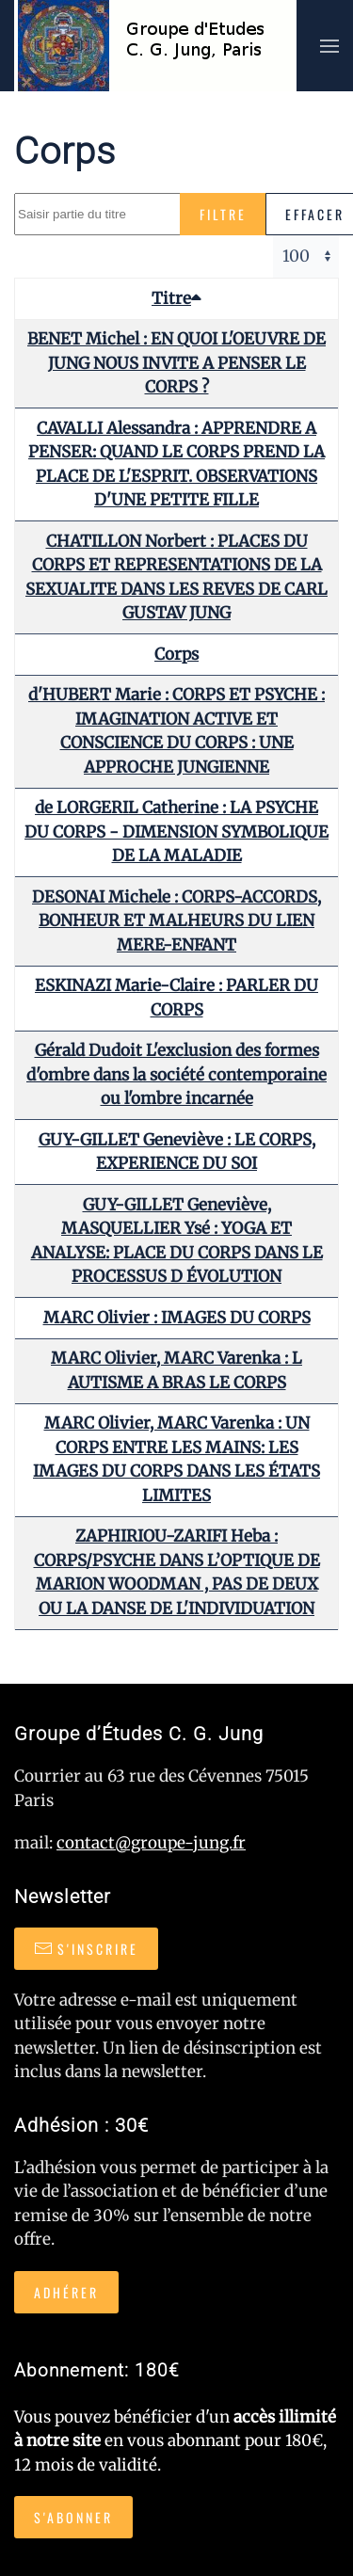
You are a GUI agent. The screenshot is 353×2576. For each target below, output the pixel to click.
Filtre (223, 214)
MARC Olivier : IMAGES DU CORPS (177, 1317)
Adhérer (66, 2292)
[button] (329, 45)
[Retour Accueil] (155, 45)
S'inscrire (86, 1949)
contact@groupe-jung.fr (151, 1842)
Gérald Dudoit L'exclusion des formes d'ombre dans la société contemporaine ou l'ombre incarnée (176, 1074)
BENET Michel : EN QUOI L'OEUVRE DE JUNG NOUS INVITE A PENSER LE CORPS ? (176, 362)
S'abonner (73, 2517)
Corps (176, 654)
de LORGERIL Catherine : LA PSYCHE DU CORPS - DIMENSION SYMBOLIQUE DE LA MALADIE (176, 831)
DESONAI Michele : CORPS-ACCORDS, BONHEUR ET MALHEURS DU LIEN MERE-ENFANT (176, 921)
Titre (176, 298)
